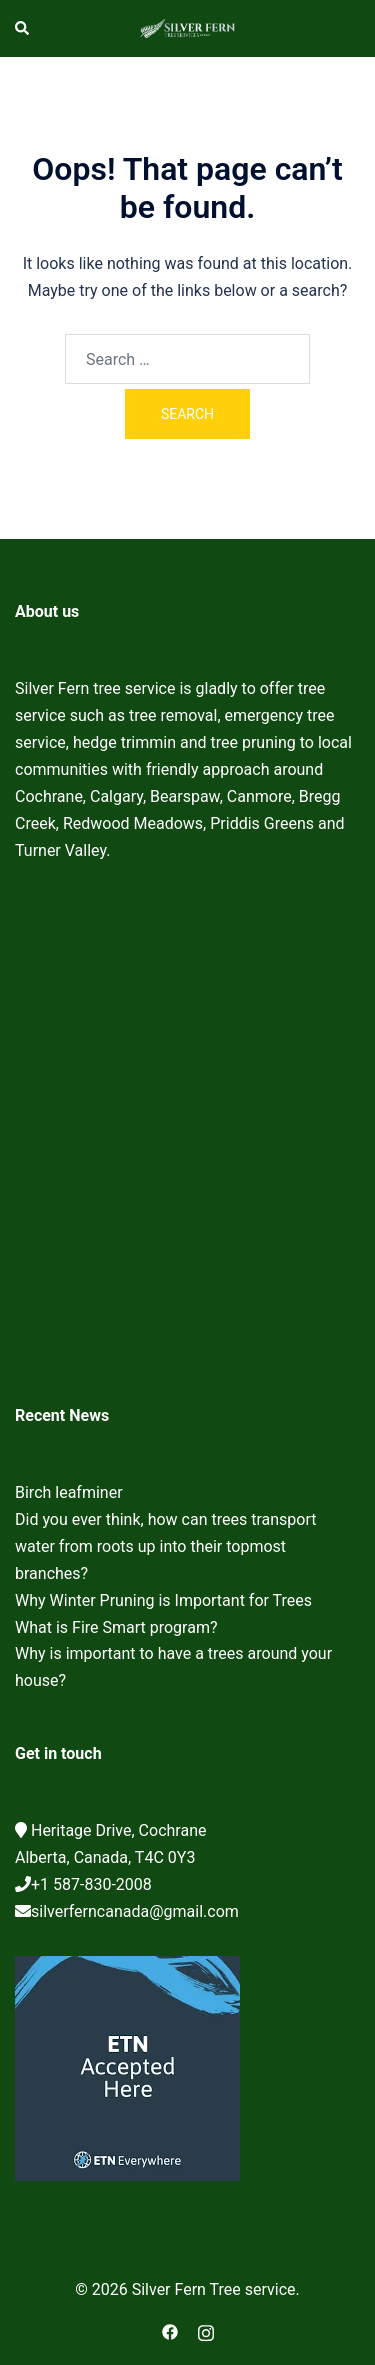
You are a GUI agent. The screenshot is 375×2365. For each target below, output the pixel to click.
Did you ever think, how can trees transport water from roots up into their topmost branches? (165, 1546)
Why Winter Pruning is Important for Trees (163, 1600)
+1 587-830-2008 (91, 1884)
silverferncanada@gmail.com (135, 1911)
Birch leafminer (69, 1492)
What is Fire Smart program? (116, 1627)
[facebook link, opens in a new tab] (170, 2330)
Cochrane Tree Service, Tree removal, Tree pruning (187, 1139)
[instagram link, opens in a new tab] (206, 2330)
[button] (23, 28)
